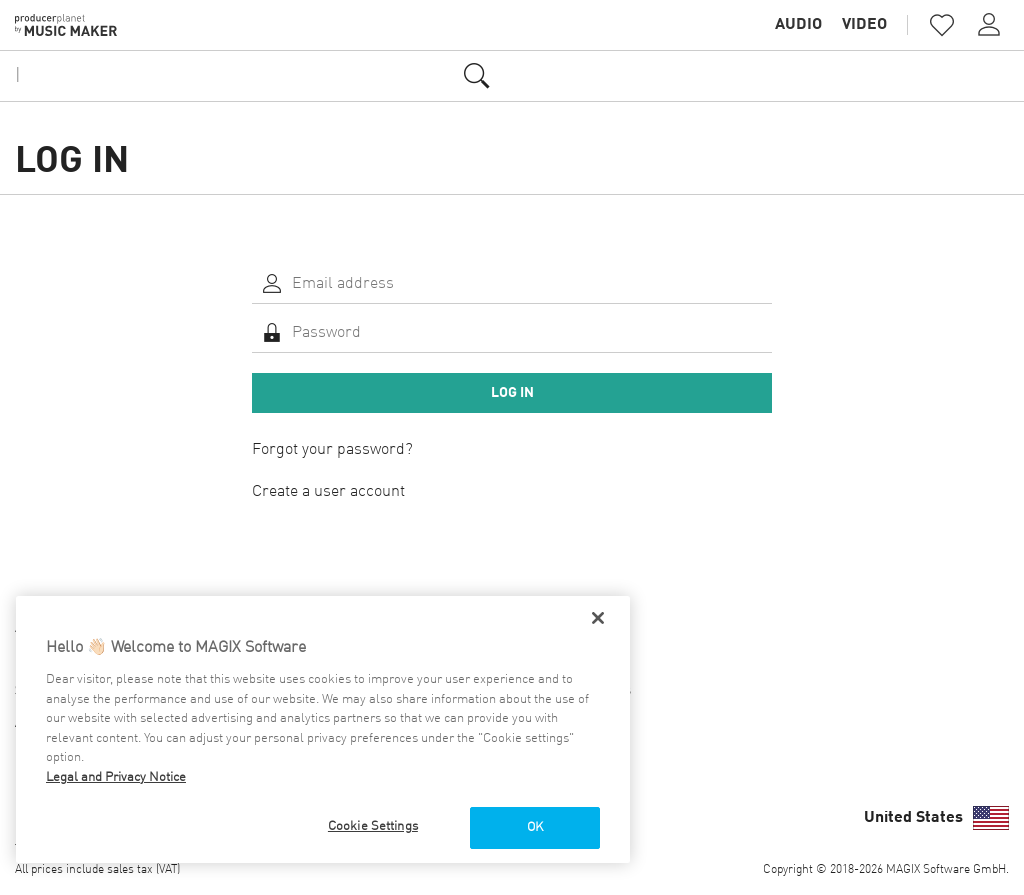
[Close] (598, 618)
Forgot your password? (332, 450)
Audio (798, 25)
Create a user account (328, 492)
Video (864, 25)
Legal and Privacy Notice (116, 777)
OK (535, 827)
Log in (512, 393)
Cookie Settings (373, 826)
